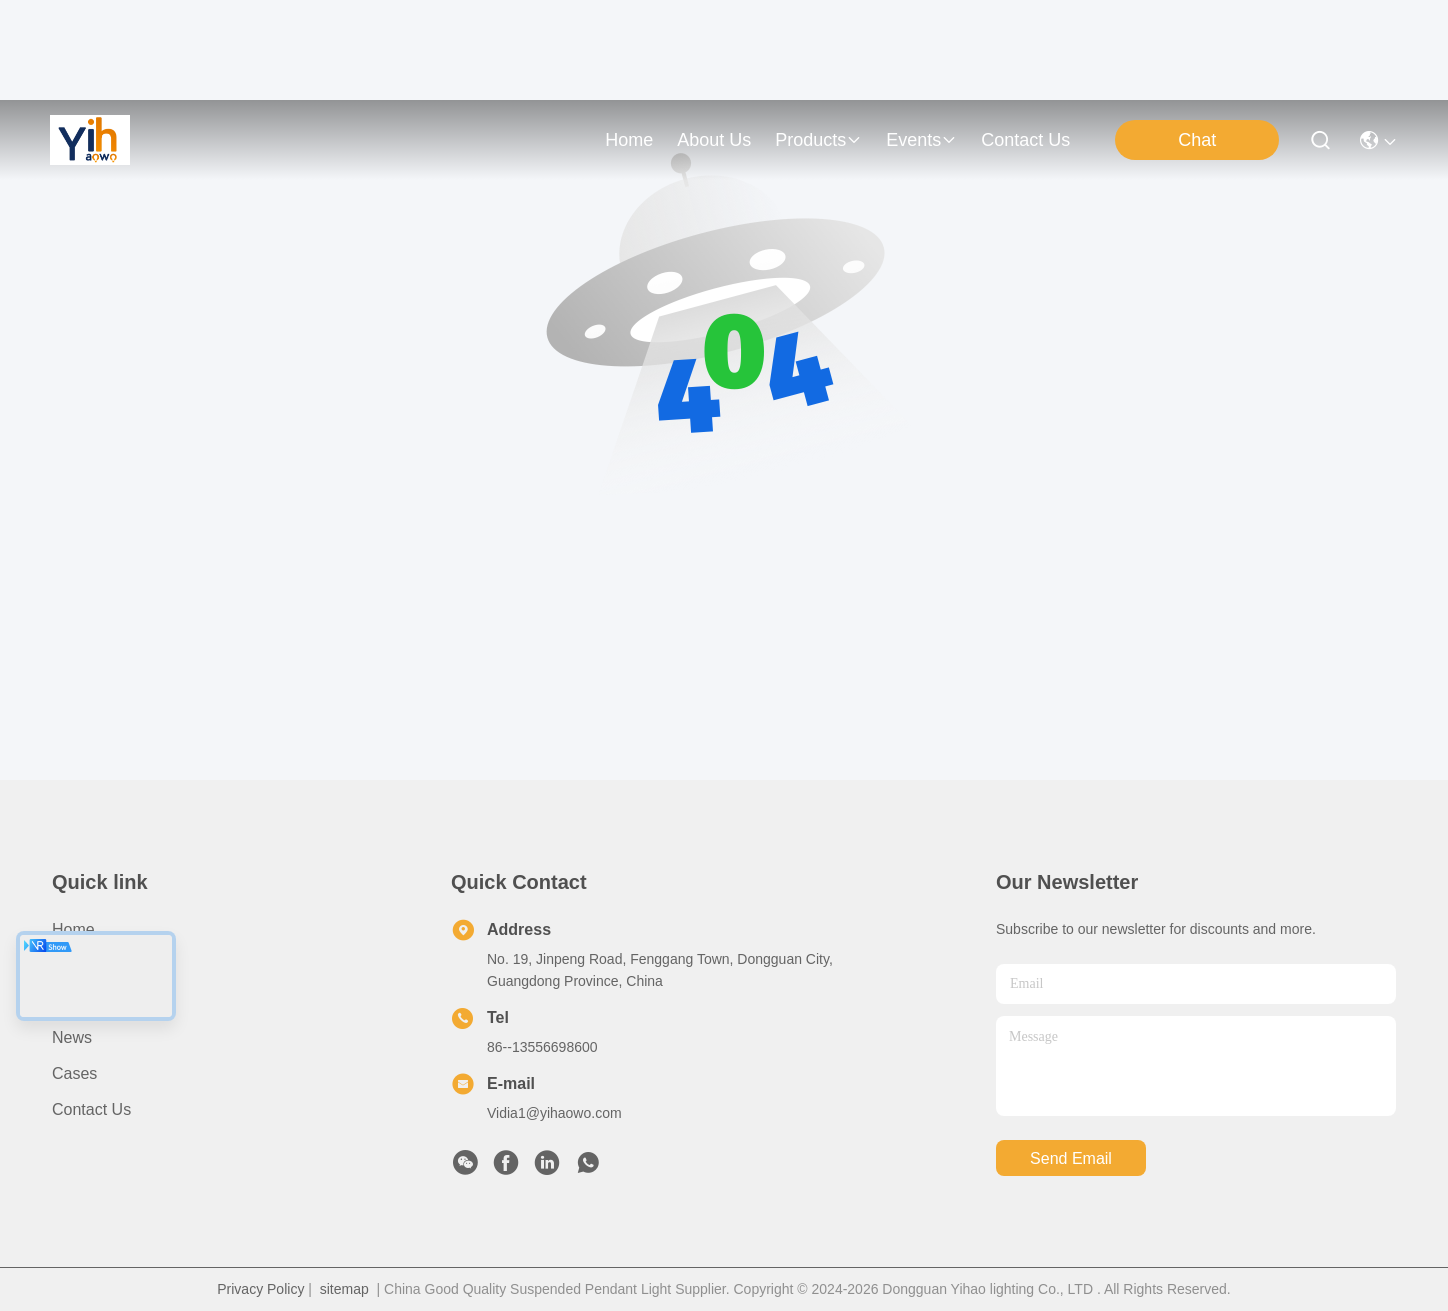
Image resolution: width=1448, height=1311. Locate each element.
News (72, 1037)
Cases (74, 1073)
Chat (1197, 140)
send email (1071, 1158)
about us (714, 140)
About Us (85, 965)
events (921, 140)
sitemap (344, 1289)
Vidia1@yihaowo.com (554, 1113)
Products (83, 1001)
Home (629, 140)
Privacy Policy (260, 1289)
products (818, 140)
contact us (1025, 140)
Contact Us (91, 1109)
